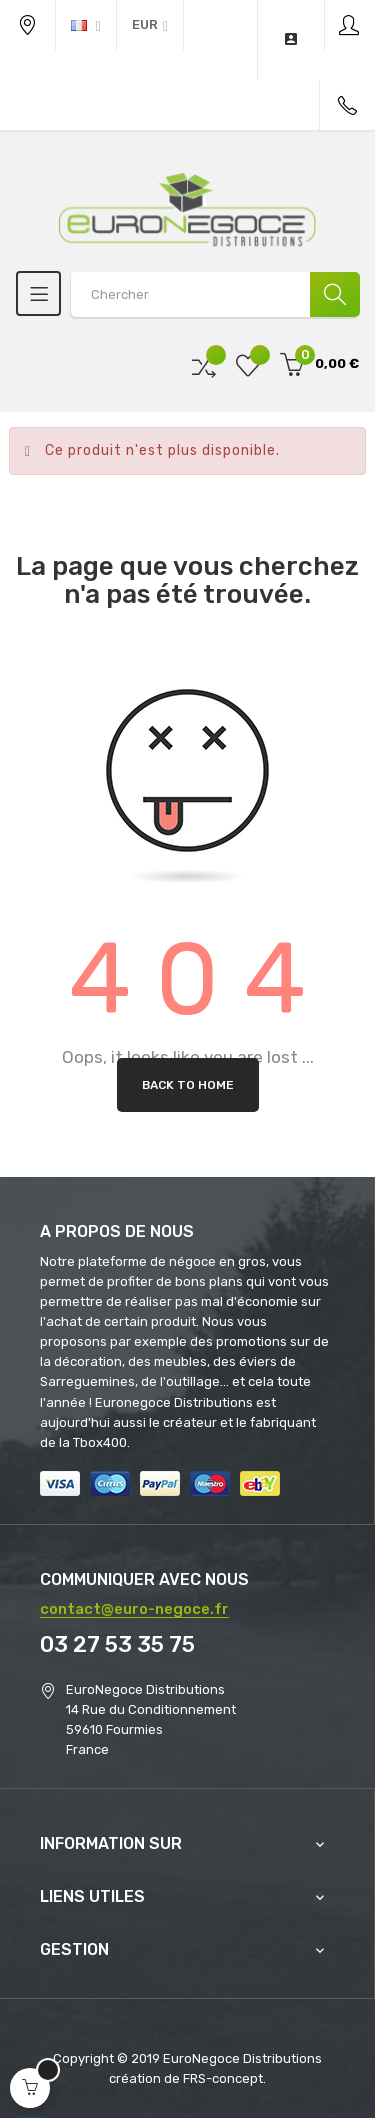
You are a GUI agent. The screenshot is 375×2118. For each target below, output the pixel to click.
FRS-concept (223, 2078)
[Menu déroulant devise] (86, 25)
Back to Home (188, 1085)
